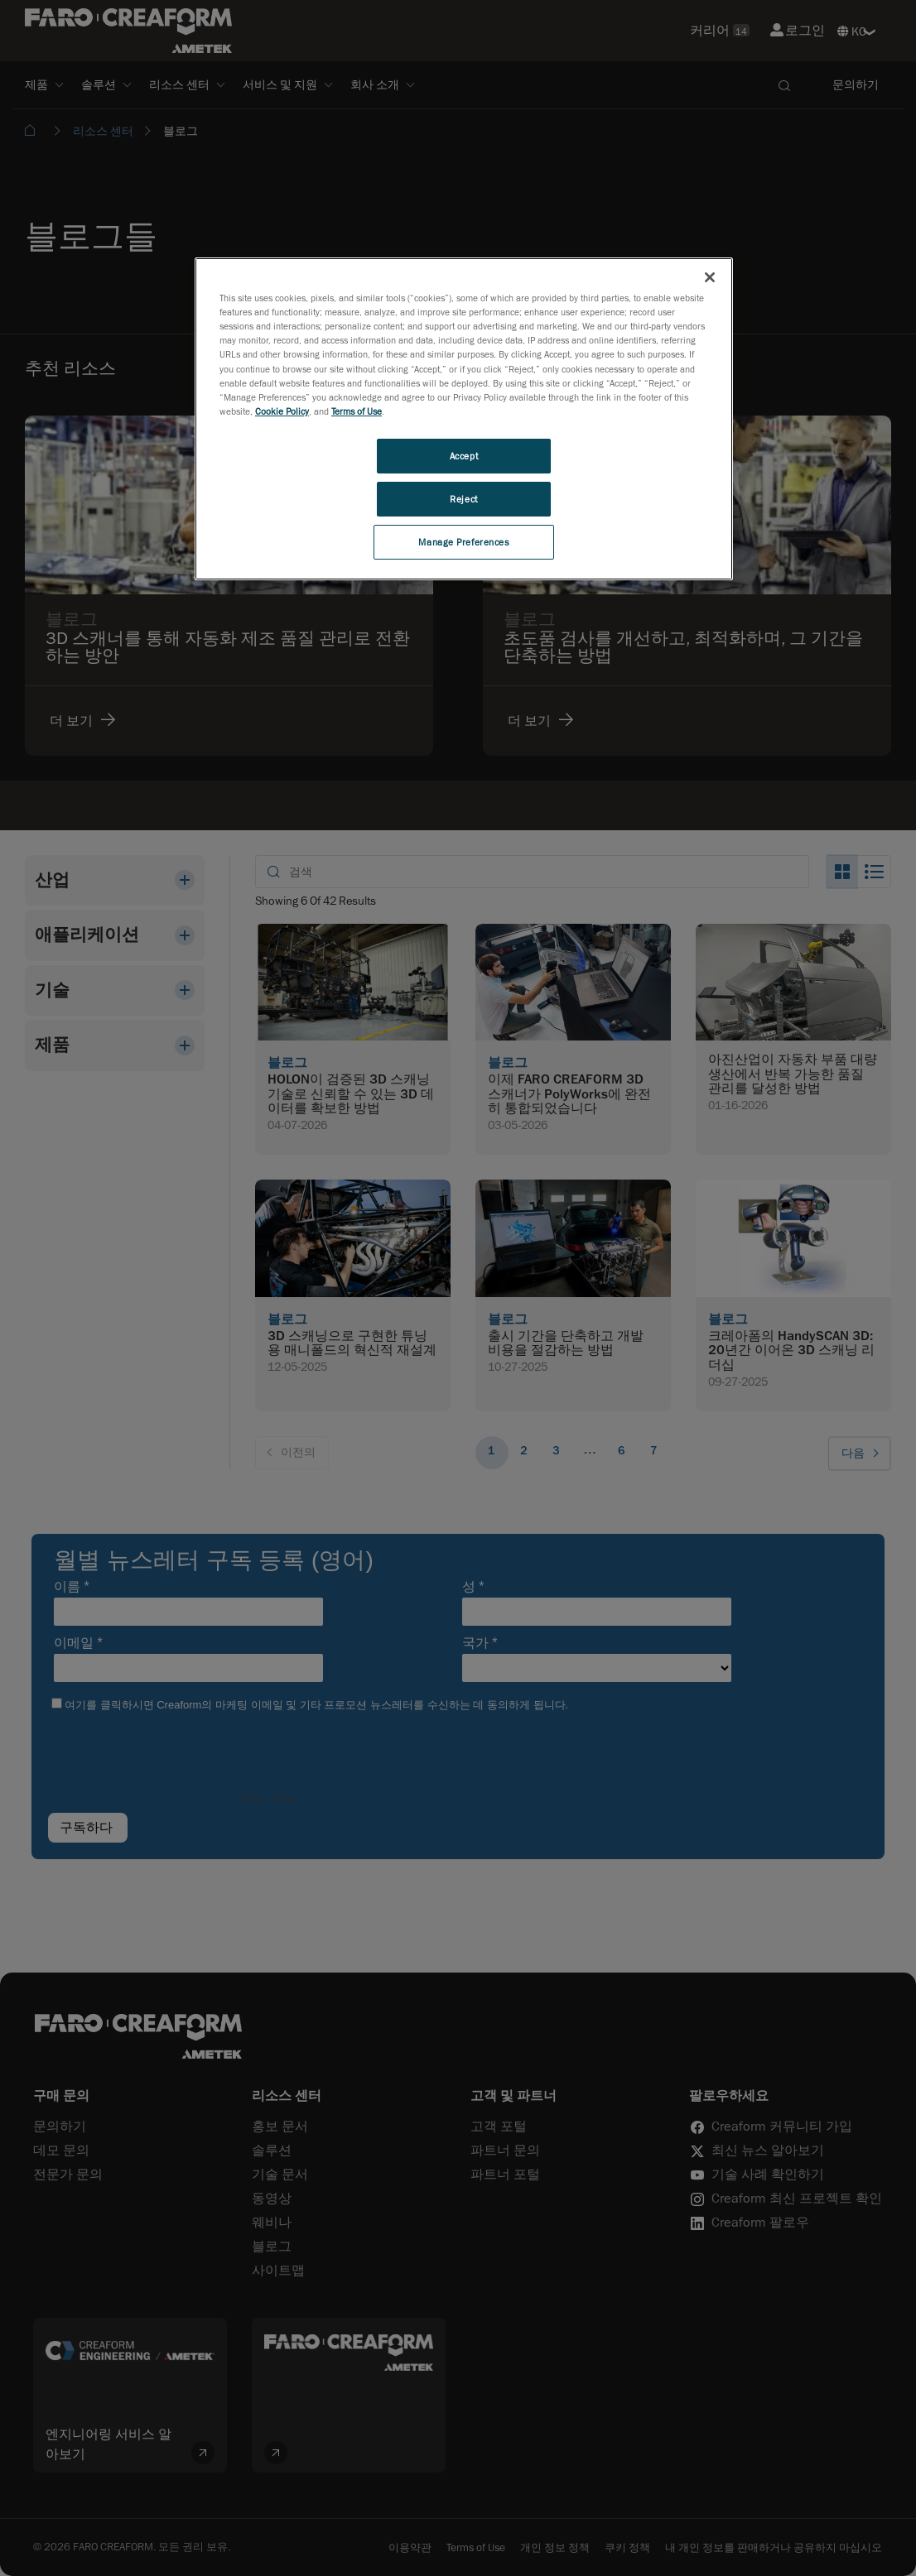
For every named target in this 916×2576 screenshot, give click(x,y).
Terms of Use (356, 411)
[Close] (710, 277)
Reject (463, 498)
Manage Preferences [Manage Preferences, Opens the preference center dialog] (463, 541)
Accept (464, 455)
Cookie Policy (282, 411)
